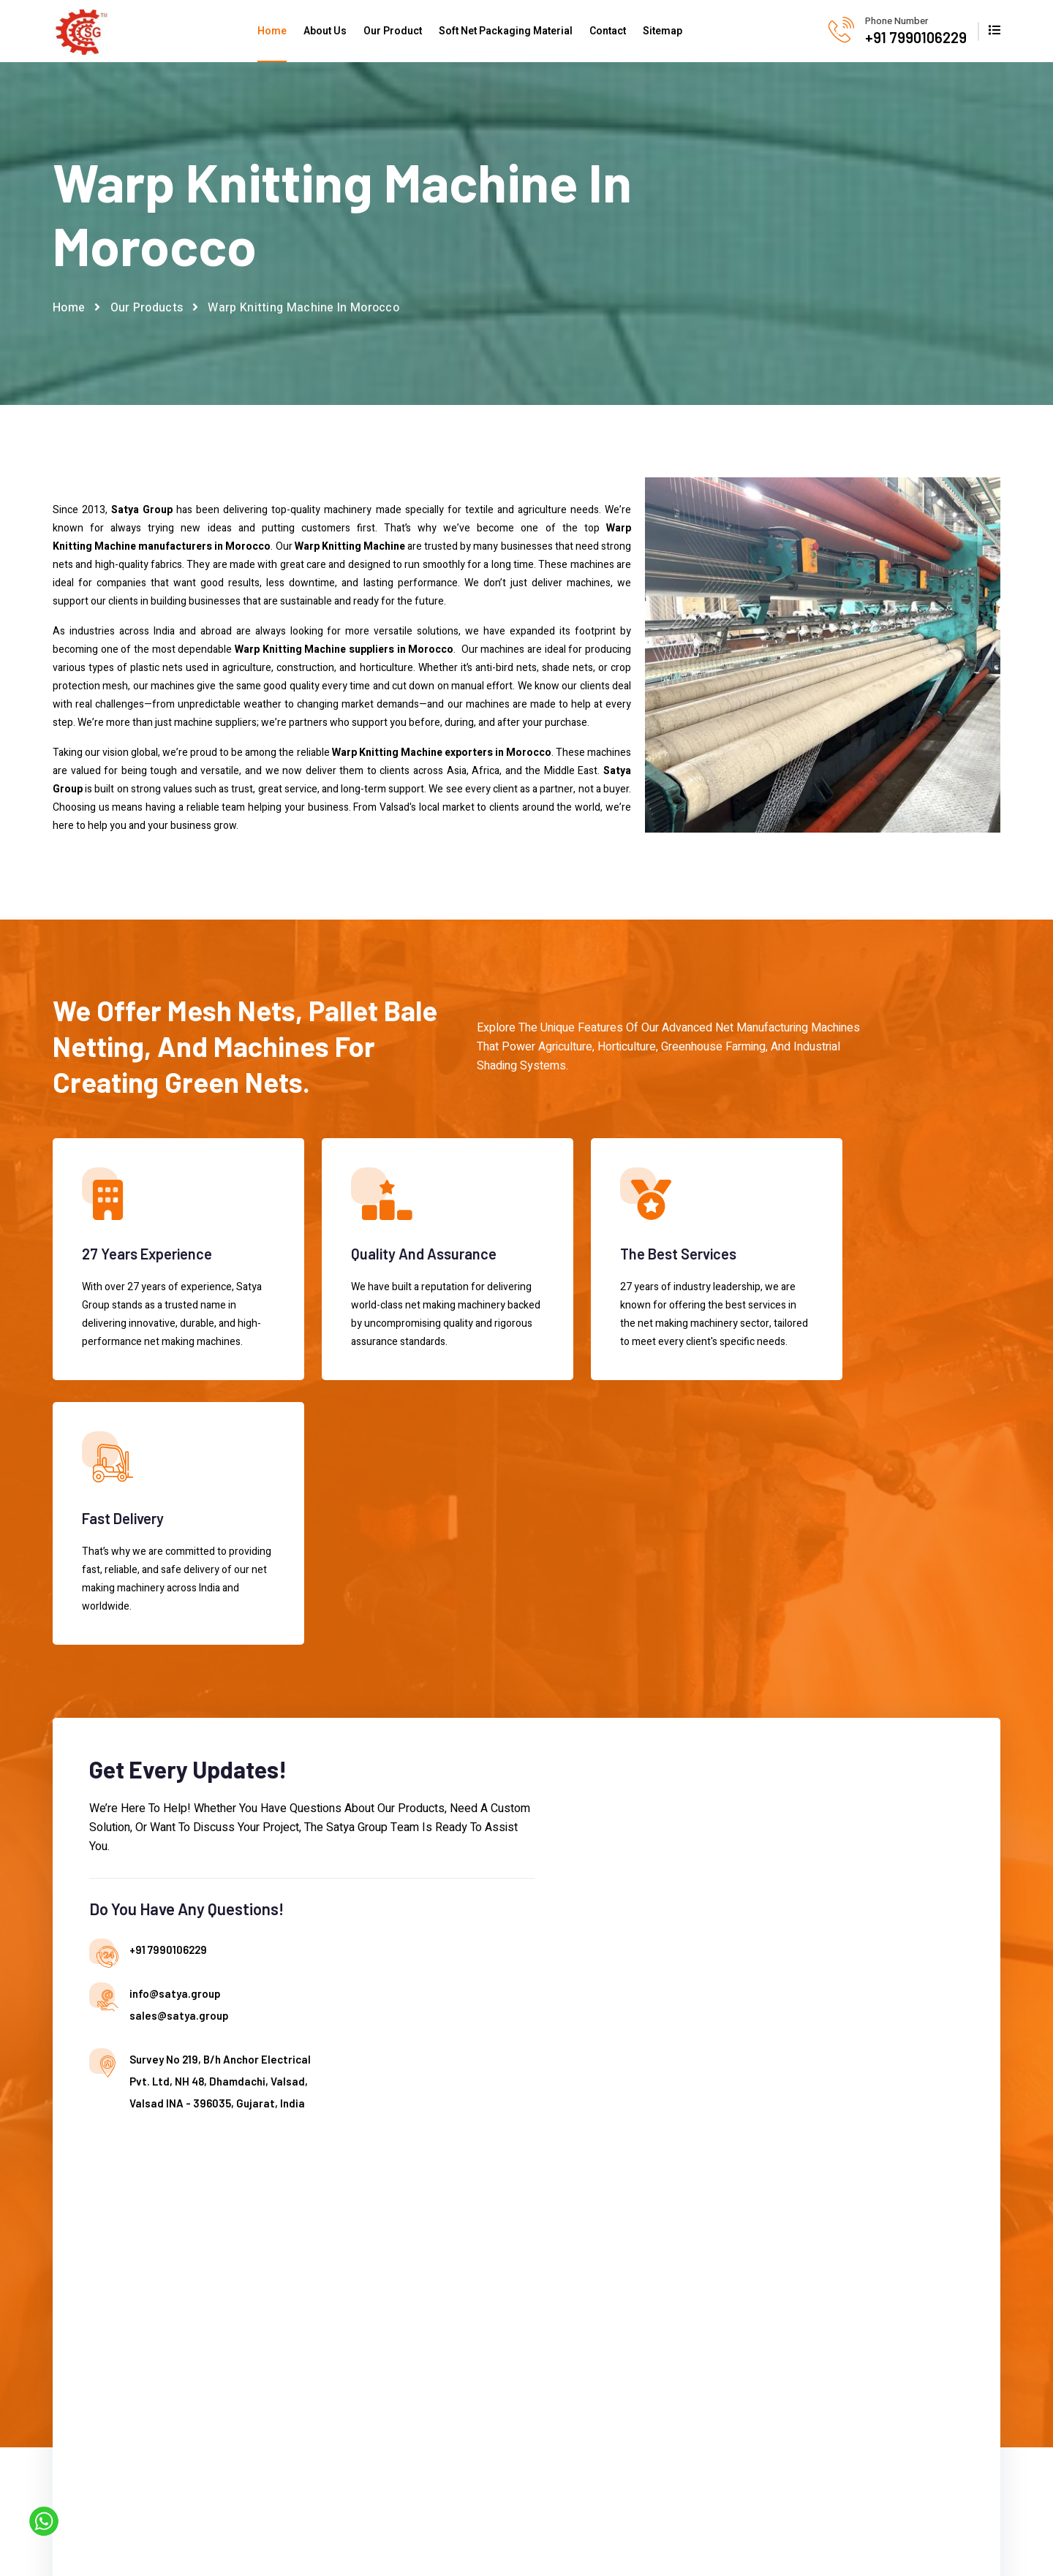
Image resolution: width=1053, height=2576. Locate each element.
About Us (325, 31)
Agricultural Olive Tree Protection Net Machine (512, 2157)
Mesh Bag (640, 2340)
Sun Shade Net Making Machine (670, 2255)
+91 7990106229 (916, 37)
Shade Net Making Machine (683, 2170)
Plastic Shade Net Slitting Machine (676, 2377)
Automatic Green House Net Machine (523, 2279)
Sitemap (662, 31)
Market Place (326, 2267)
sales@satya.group (402, 1728)
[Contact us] (747, 1748)
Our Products (147, 310)
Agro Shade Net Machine (515, 2194)
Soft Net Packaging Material (506, 31)
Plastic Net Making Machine (683, 2145)
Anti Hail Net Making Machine (504, 2230)
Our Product (392, 31)
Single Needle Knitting (668, 2194)
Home (272, 31)
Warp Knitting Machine (670, 2219)
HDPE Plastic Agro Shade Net (678, 2304)
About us (316, 2170)
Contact (607, 31)
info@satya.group (398, 1706)
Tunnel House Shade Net (676, 2414)
